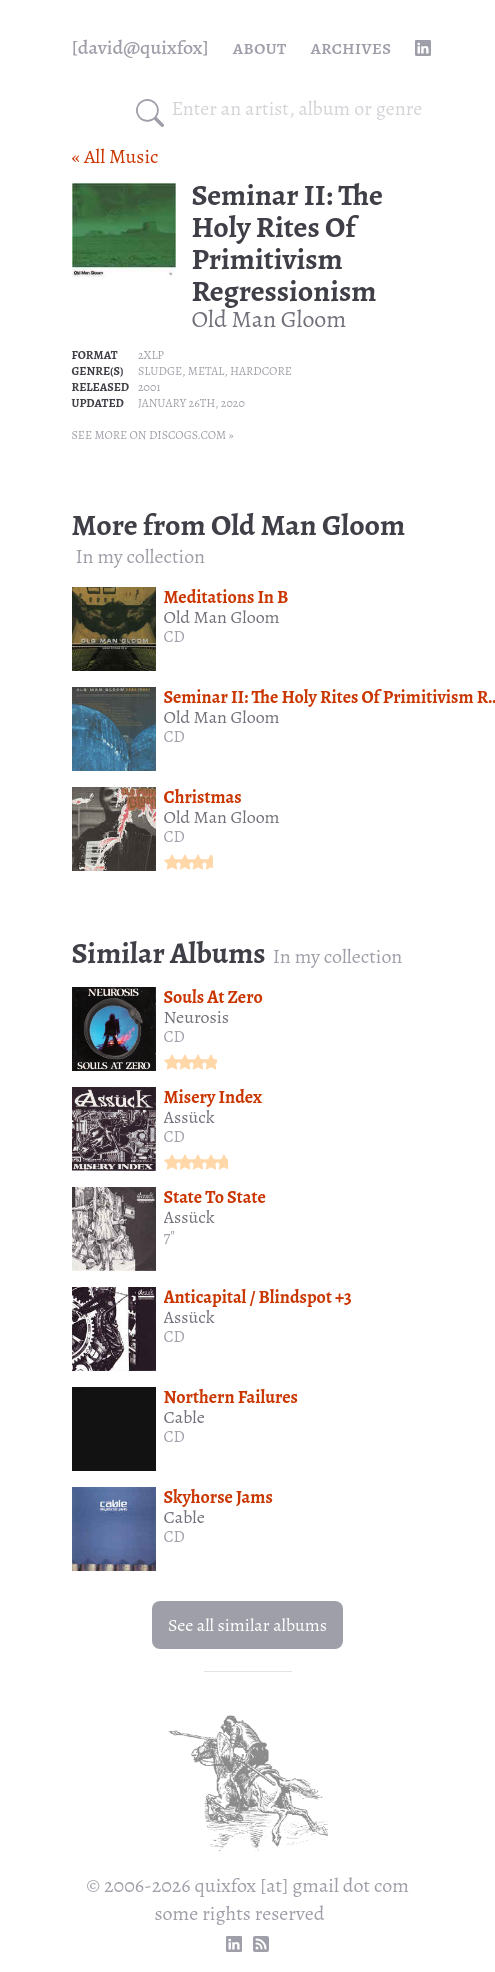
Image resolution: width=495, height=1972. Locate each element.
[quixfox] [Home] (140, 48)
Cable (184, 1417)
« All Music (115, 156)
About (260, 47)
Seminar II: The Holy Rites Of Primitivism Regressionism (287, 243)
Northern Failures (231, 1397)
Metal (206, 371)
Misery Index (213, 1097)
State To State (215, 1197)
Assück (189, 1117)
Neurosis (197, 1017)
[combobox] (298, 109)
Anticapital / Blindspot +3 (258, 1297)
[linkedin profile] (423, 48)
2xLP (151, 355)
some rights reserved (240, 1913)
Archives (350, 47)
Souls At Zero (213, 997)
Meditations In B (226, 597)
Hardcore (261, 371)
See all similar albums (247, 1625)
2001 (149, 387)
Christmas (203, 797)
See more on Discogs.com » (153, 435)
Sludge (160, 371)
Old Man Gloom (269, 319)
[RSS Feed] (261, 1944)
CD (174, 637)
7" (170, 1237)
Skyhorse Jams (218, 1497)
